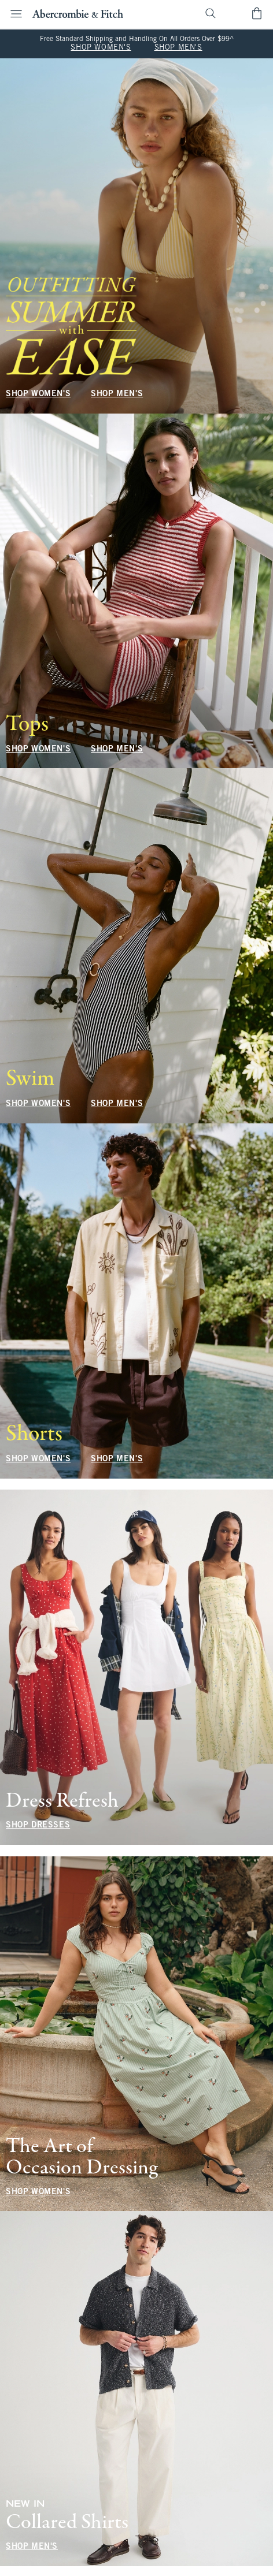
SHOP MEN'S (178, 47)
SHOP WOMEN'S (101, 47)
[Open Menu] (12, 14)
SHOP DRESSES (38, 1825)
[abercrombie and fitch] (77, 13)
